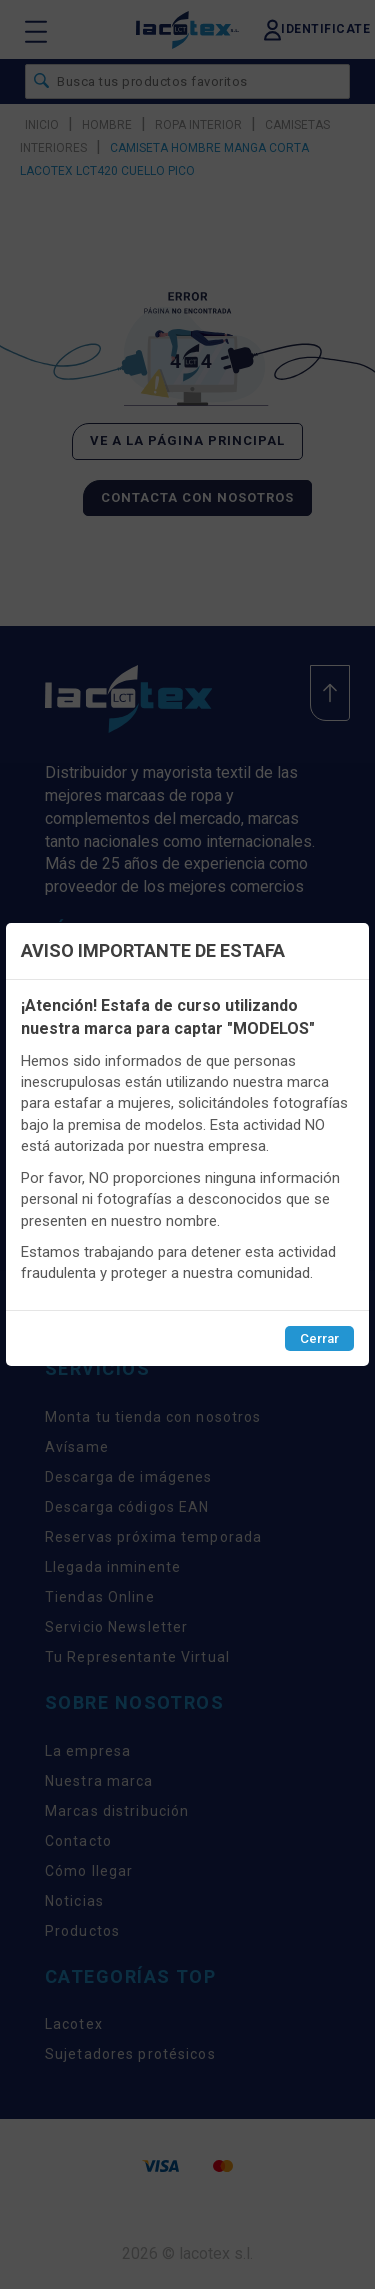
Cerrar (319, 1338)
